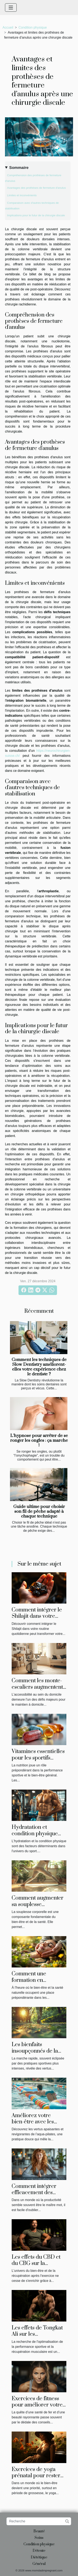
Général (39, 2564)
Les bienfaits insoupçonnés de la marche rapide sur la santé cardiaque (37, 2054)
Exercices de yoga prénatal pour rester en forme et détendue (37, 2476)
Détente (39, 2550)
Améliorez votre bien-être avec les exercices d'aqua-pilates (33, 2125)
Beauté (39, 2531)
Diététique (39, 2557)
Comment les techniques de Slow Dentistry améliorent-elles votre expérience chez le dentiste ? (39, 1367)
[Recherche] (38, 2521)
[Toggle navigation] (11, 7)
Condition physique (33, 27)
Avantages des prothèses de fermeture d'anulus (36, 187)
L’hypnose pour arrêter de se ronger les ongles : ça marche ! (39, 1440)
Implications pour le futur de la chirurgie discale (36, 215)
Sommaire (18, 167)
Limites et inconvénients (22, 195)
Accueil (7, 27)
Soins (39, 2537)
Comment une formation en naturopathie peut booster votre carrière (38, 1983)
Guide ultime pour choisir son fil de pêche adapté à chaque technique (39, 1511)
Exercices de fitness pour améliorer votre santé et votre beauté (37, 2405)
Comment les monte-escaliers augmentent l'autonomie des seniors (37, 1690)
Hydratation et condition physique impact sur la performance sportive (38, 1837)
